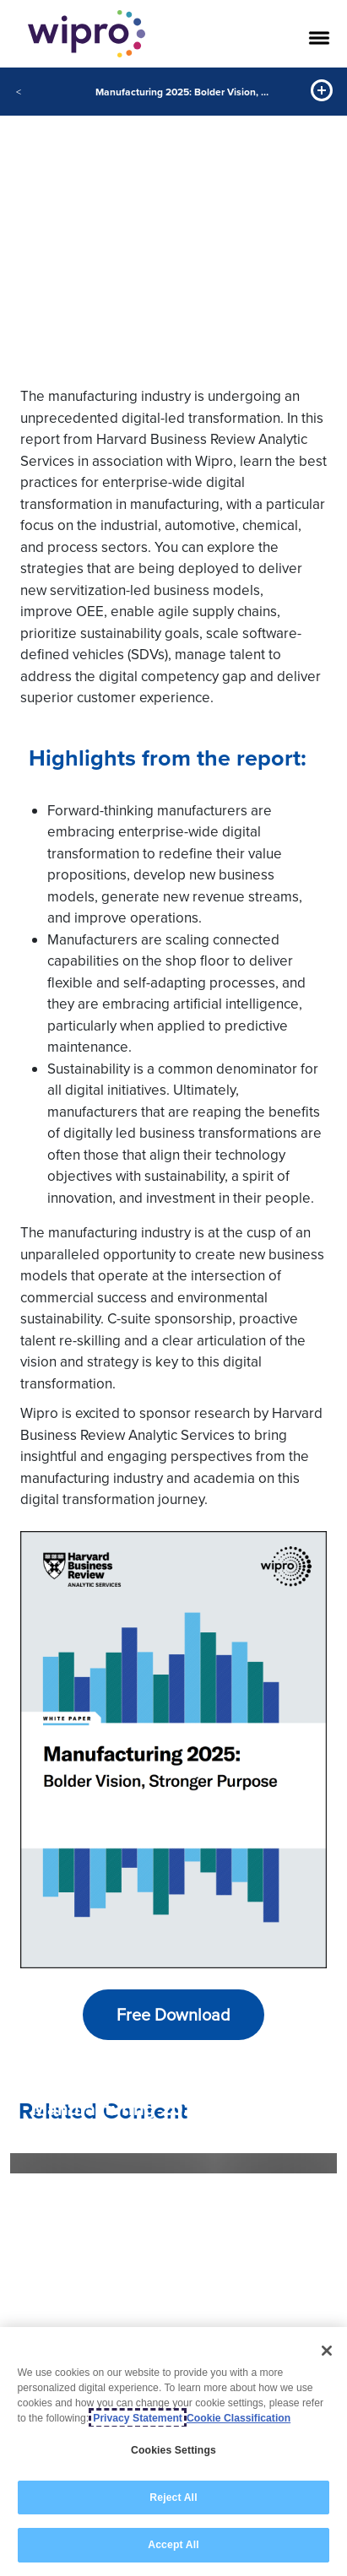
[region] (173, 2451)
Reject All (173, 2497)
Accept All (173, 2545)
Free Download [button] (173, 2014)
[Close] (326, 2350)
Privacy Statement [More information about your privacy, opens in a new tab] (137, 2418)
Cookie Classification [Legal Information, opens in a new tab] (238, 2418)
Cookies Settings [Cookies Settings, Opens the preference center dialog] (173, 2450)
